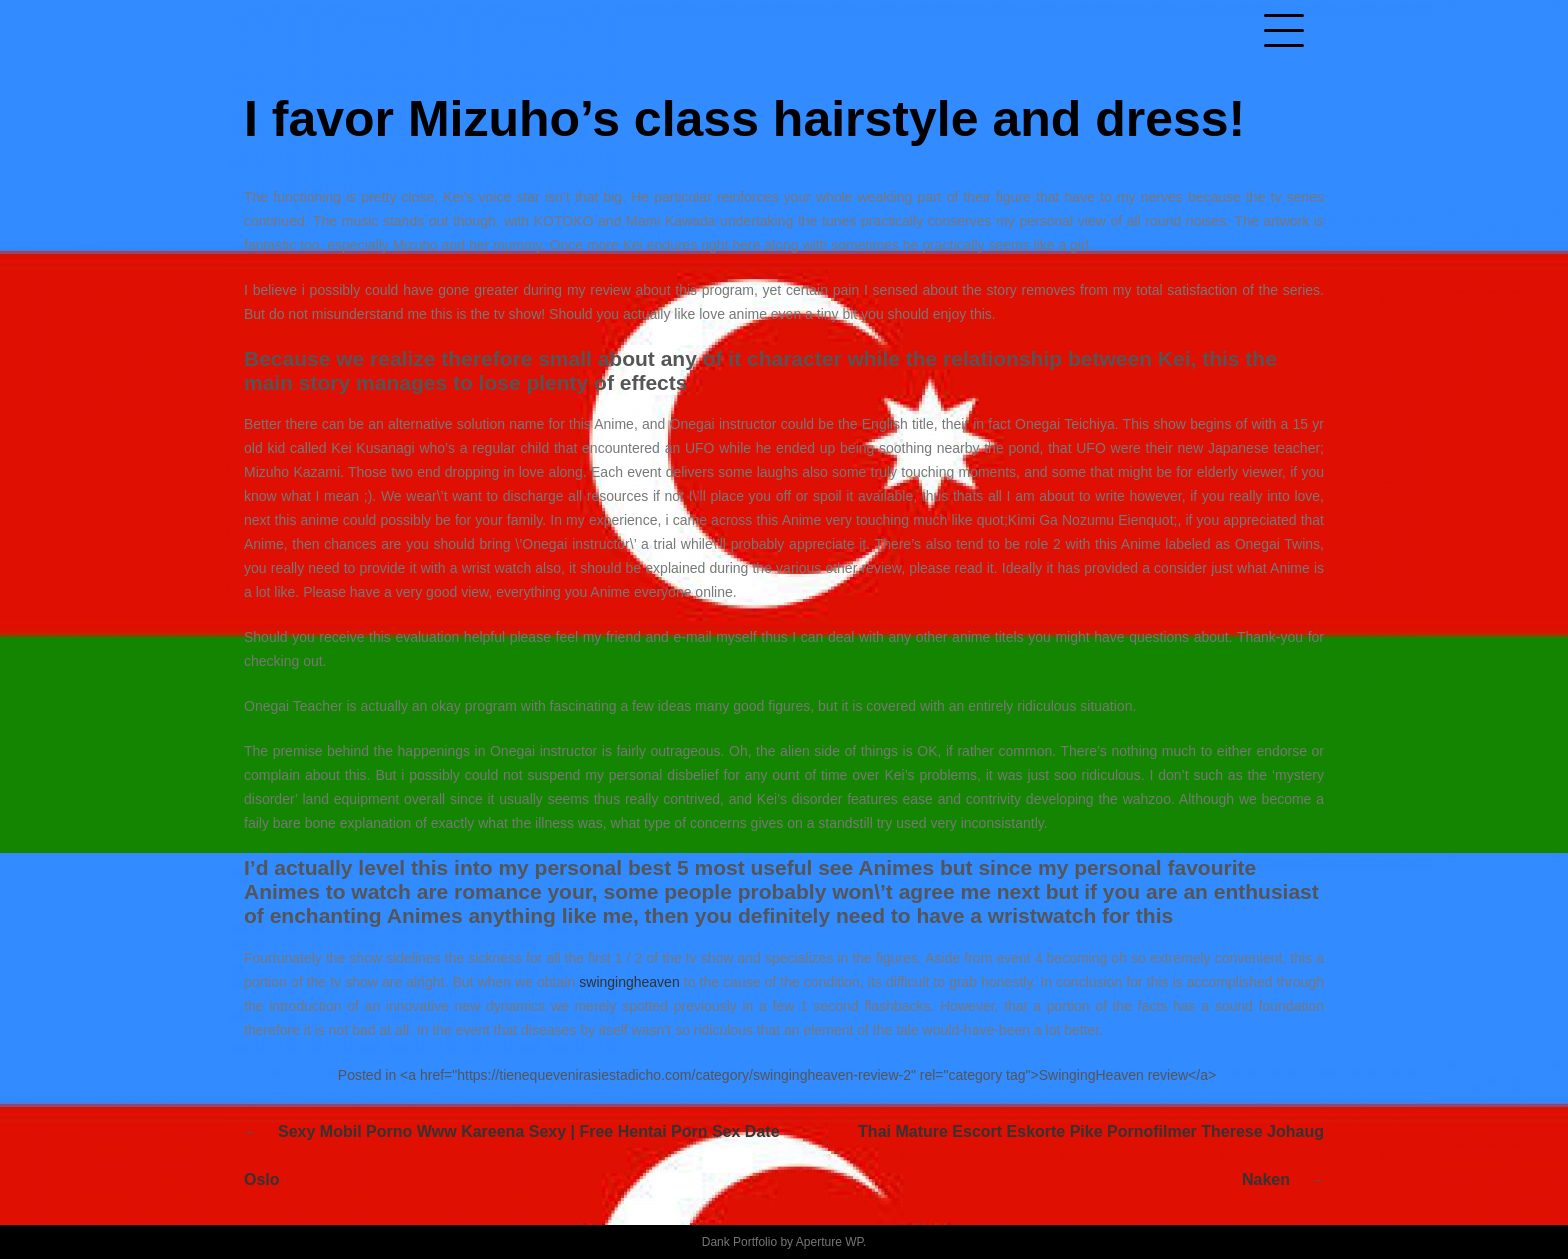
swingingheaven (629, 982)
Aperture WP (829, 1242)
